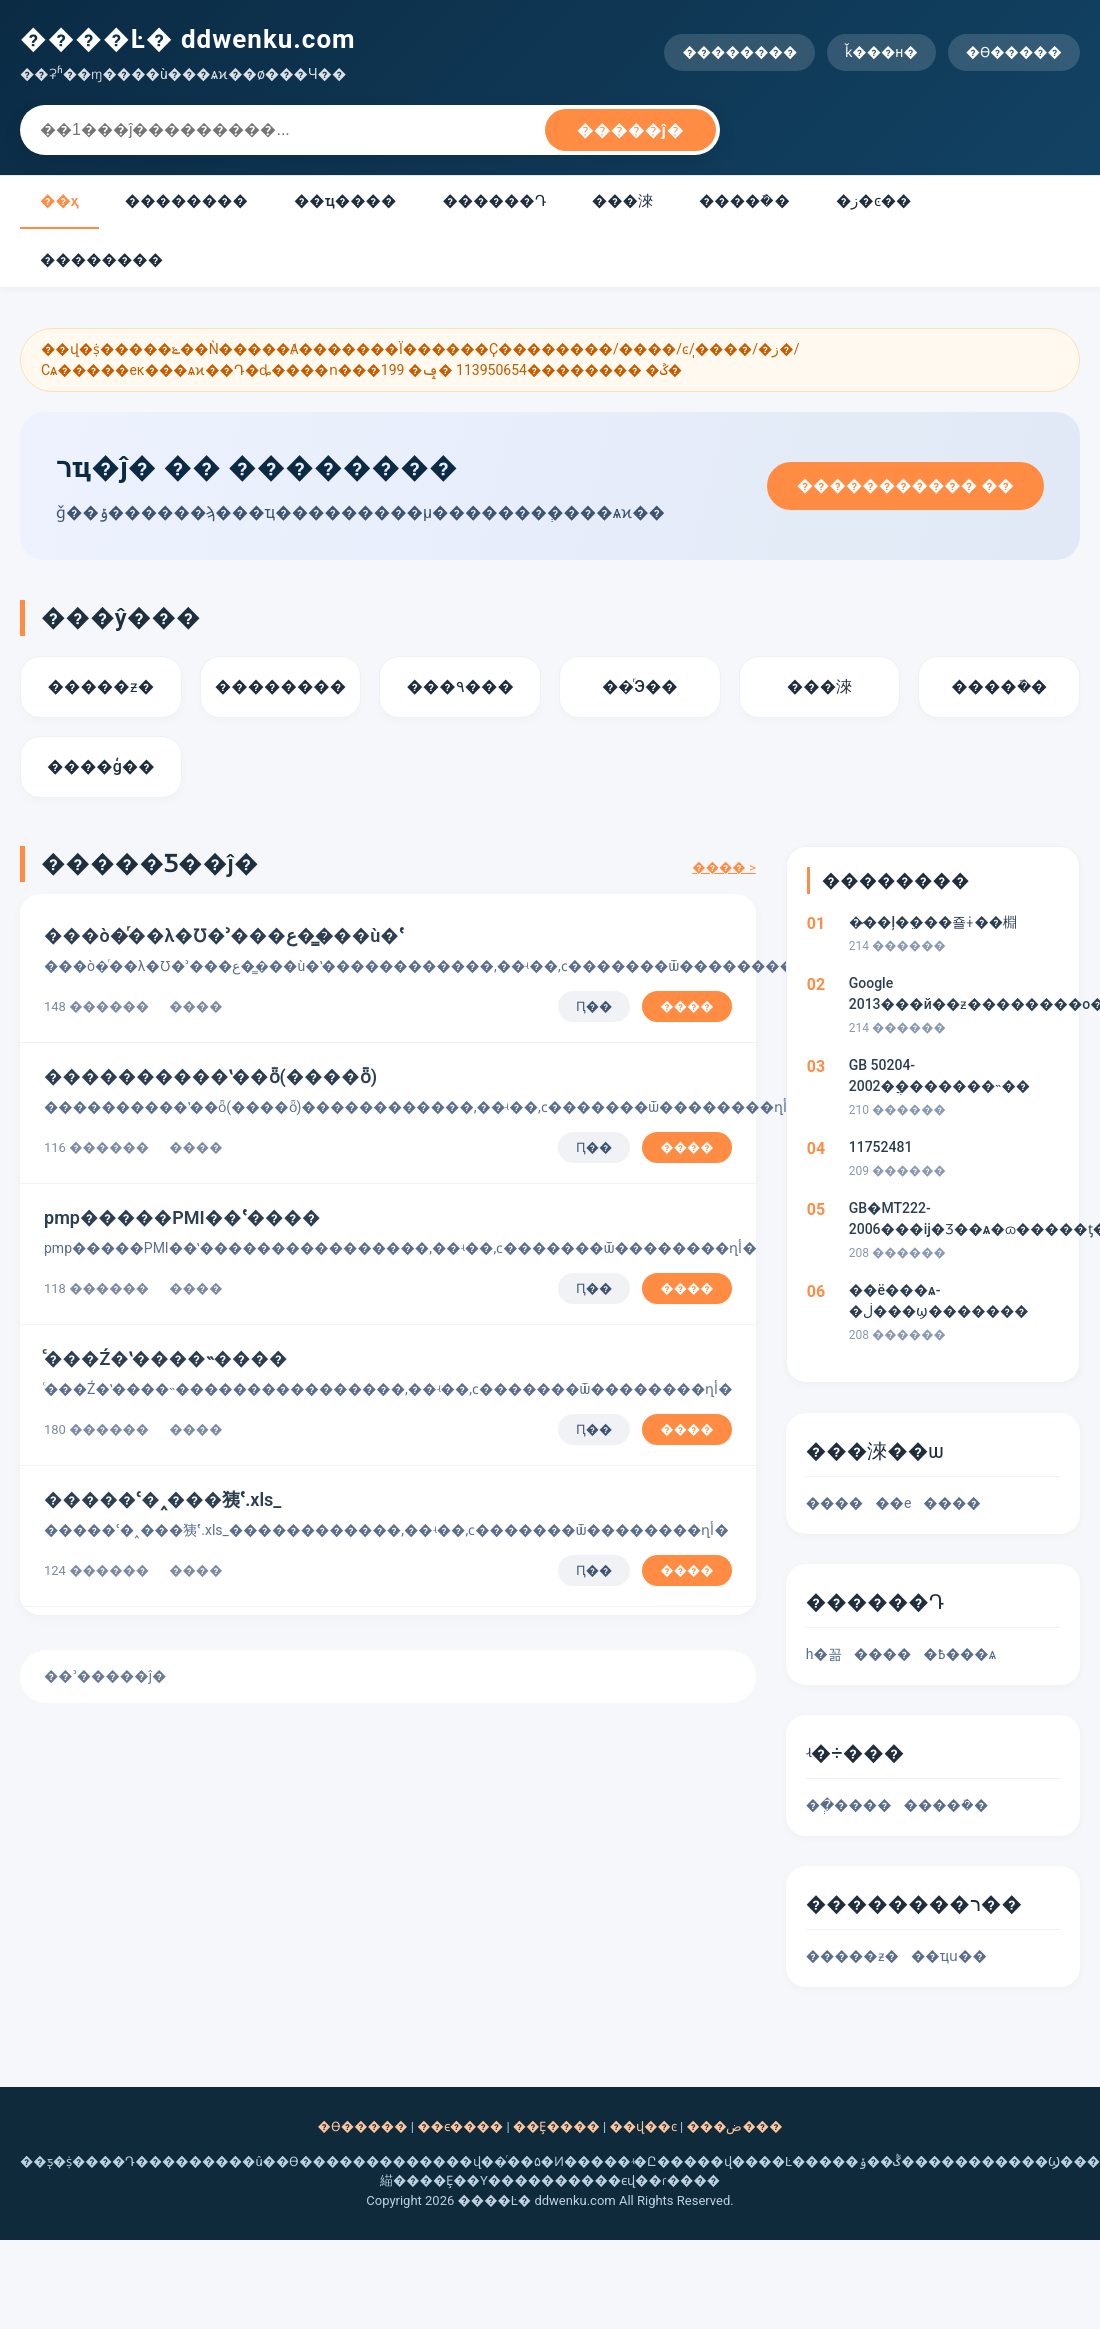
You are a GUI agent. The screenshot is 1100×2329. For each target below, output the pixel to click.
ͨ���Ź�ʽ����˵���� (165, 1358)
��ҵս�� (949, 1956)
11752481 (881, 1147)
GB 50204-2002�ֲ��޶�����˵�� (939, 1075)
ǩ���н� (881, 52)
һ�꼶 (824, 1654)
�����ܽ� (744, 201)
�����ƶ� (852, 1956)
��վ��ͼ (642, 2126)
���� (686, 1006)
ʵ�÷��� (855, 1753)
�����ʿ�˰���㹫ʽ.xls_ (162, 1499)
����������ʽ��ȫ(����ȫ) (210, 1076)
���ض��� (734, 2126)
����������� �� (905, 485)
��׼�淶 (622, 201)
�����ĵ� (630, 130)
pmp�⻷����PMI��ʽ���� (182, 1217)
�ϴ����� (1014, 52)
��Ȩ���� (556, 2126)
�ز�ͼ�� (874, 201)
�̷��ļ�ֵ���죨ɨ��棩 (933, 922)
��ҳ (59, 201)
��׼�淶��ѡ (875, 1451)
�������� (739, 52)
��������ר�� (914, 1904)
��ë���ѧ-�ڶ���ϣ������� (939, 1300)
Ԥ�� (594, 1006)
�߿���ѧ (959, 1654)
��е (893, 1503)
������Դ (493, 201)
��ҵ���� (345, 201)
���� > (723, 867)
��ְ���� (849, 1805)
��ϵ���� (460, 2126)
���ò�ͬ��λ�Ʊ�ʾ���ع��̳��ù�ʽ (224, 935)
